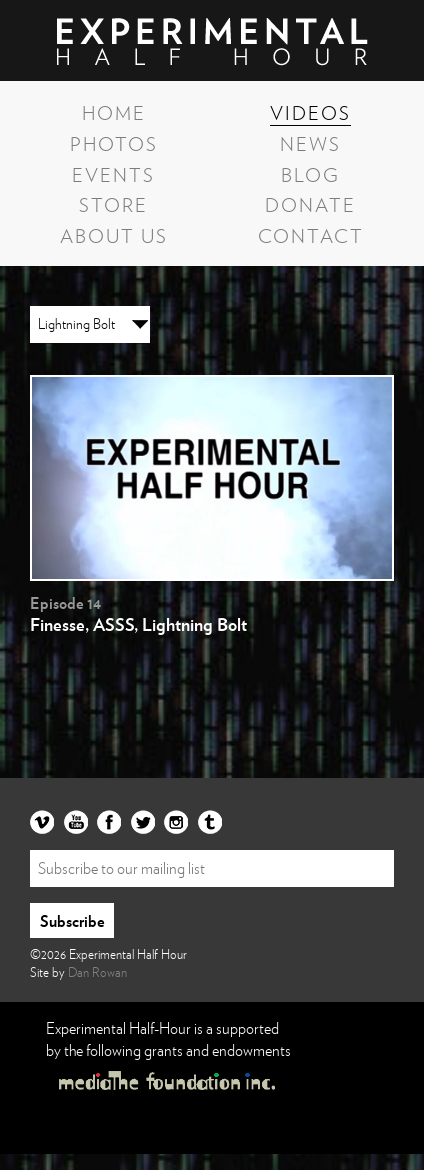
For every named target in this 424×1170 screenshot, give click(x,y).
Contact (311, 235)
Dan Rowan (97, 972)
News (310, 143)
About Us (114, 235)
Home (114, 112)
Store (113, 204)
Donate (310, 204)
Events (113, 174)
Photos (114, 143)
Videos (310, 112)
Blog (310, 174)
